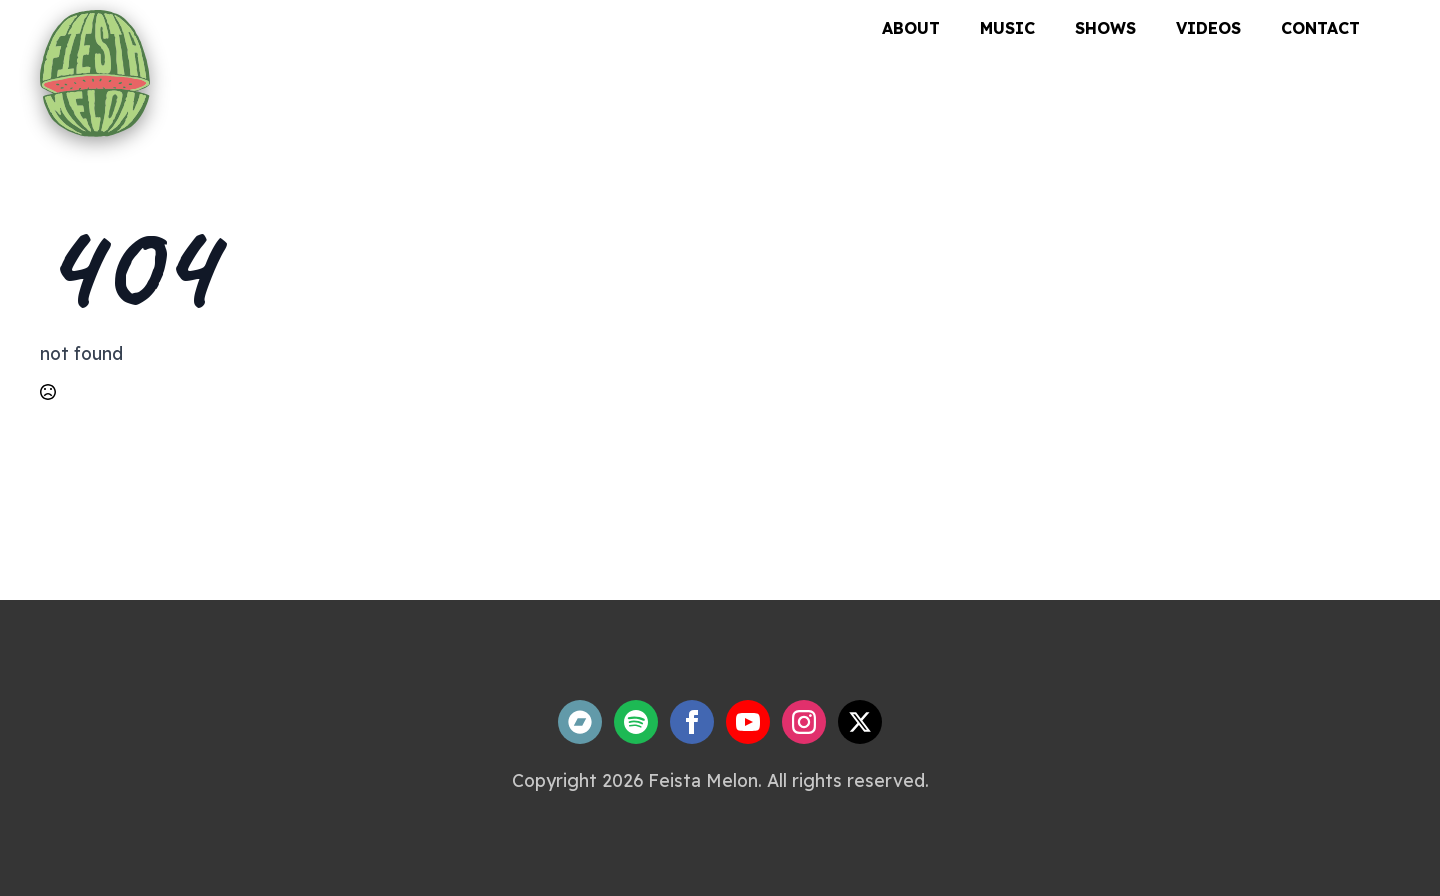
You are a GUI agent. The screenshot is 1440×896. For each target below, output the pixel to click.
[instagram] (804, 722)
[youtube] (748, 722)
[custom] (580, 722)
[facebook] (692, 722)
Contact (1320, 28)
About (911, 28)
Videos (1208, 28)
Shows (1105, 28)
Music (1007, 28)
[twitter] (860, 722)
